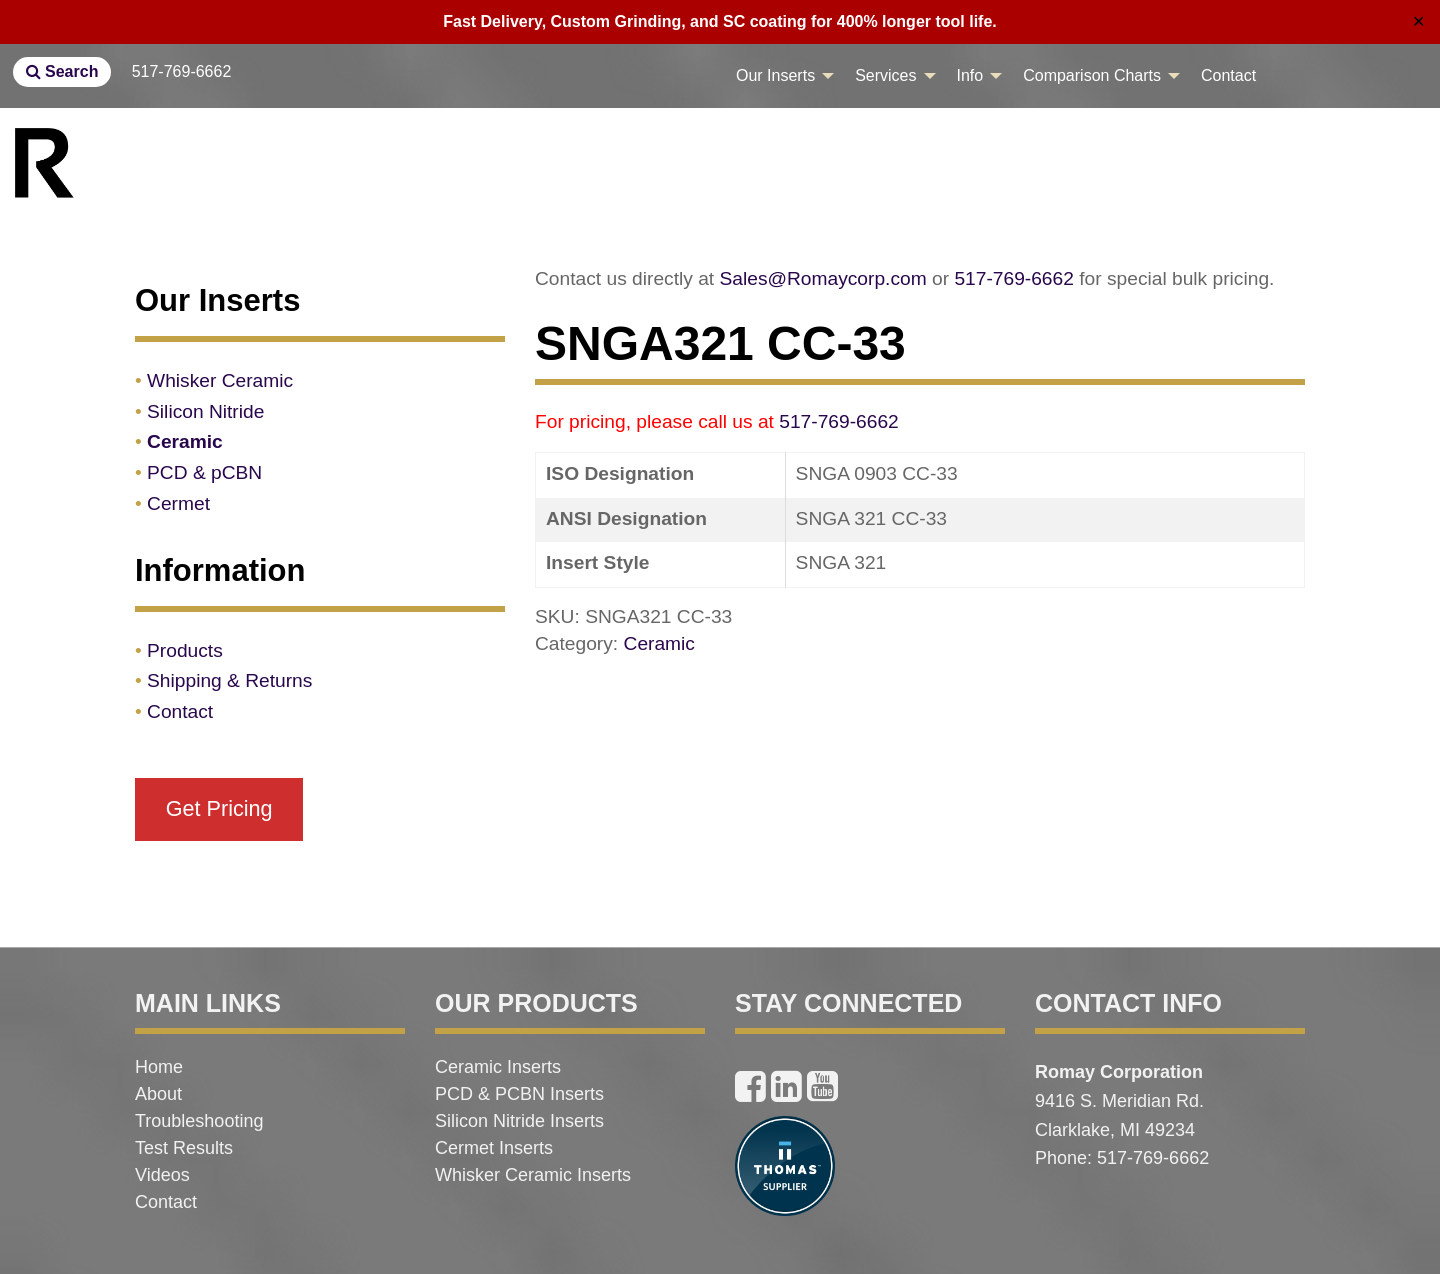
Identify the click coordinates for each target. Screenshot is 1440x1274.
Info (970, 75)
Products (185, 650)
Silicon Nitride (205, 411)
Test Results (184, 1148)
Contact (1228, 75)
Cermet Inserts (494, 1148)
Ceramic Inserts (498, 1067)
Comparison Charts (1092, 75)
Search (62, 71)
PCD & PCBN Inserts (519, 1094)
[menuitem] (779, 76)
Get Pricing (219, 808)
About (158, 1094)
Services (885, 75)
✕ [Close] (1418, 22)
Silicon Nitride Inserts (519, 1121)
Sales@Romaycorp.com (823, 278)
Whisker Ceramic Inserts (533, 1175)
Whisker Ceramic (220, 380)
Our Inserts (775, 75)
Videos (162, 1175)
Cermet (178, 503)
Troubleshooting (199, 1121)
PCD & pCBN (204, 472)
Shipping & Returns (229, 680)
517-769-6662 (182, 71)
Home (159, 1067)
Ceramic (659, 643)
